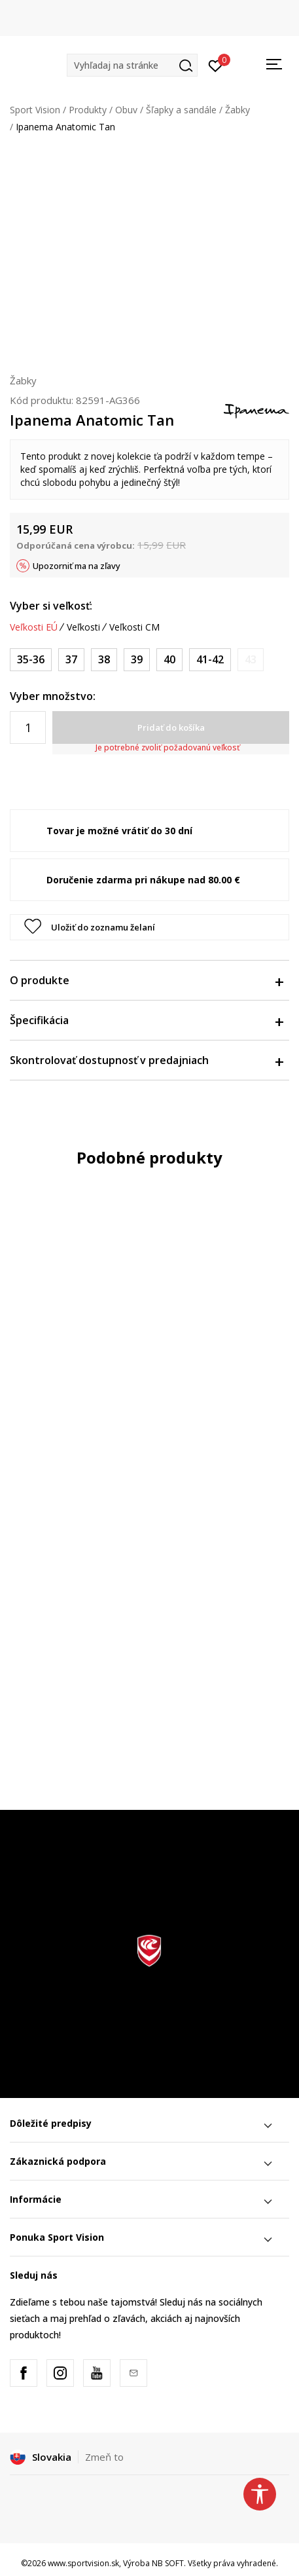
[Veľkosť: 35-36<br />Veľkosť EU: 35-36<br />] (31, 659)
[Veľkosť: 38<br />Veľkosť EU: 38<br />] (104, 659)
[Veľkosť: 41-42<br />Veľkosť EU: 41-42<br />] (210, 659)
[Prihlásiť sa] (215, 65)
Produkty (88, 109)
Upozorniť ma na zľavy (76, 566)
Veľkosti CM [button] (134, 627)
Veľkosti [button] (83, 627)
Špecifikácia (146, 1020)
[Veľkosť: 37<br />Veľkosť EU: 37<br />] (71, 659)
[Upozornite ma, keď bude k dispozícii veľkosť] (250, 659)
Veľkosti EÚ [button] (34, 627)
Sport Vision (35, 109)
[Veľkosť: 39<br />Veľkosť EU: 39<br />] (137, 659)
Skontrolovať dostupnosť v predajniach (146, 1060)
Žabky (237, 109)
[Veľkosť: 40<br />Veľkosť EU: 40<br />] (169, 659)
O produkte (146, 980)
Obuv (126, 109)
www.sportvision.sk (83, 2563)
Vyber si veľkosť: (51, 606)
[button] (132, 65)
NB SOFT (168, 2563)
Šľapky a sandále (181, 109)
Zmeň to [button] (104, 2456)
